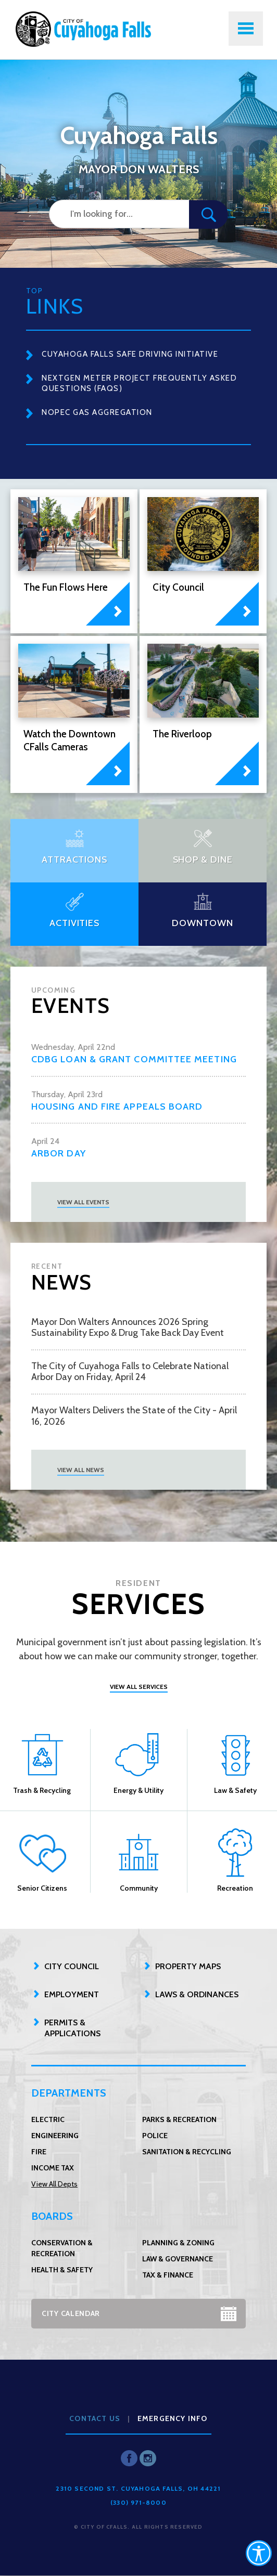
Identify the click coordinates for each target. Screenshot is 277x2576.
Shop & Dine (203, 859)
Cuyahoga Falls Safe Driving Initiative (130, 354)
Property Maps (188, 1966)
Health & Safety (62, 2269)
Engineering (55, 2135)
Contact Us (94, 2418)
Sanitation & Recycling (186, 2151)
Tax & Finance (167, 2275)
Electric (48, 2119)
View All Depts (54, 2184)
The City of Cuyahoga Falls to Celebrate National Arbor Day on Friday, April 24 (130, 1372)
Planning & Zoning (178, 2242)
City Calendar (71, 2313)
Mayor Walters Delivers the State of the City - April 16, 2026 (134, 1416)
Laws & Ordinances (196, 1994)
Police (155, 2135)
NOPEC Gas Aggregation (97, 412)
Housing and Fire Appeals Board (117, 1106)
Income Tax (52, 2167)
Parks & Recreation (179, 2119)
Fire (38, 2151)
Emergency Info (172, 2418)
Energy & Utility (138, 1762)
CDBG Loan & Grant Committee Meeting (134, 1059)
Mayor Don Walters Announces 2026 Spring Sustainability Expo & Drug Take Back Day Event (127, 1328)
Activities (74, 923)
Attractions (74, 859)
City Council (71, 1966)
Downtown (202, 923)
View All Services (139, 1686)
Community (138, 1860)
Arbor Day (58, 1153)
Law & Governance (177, 2258)
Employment (71, 1994)
